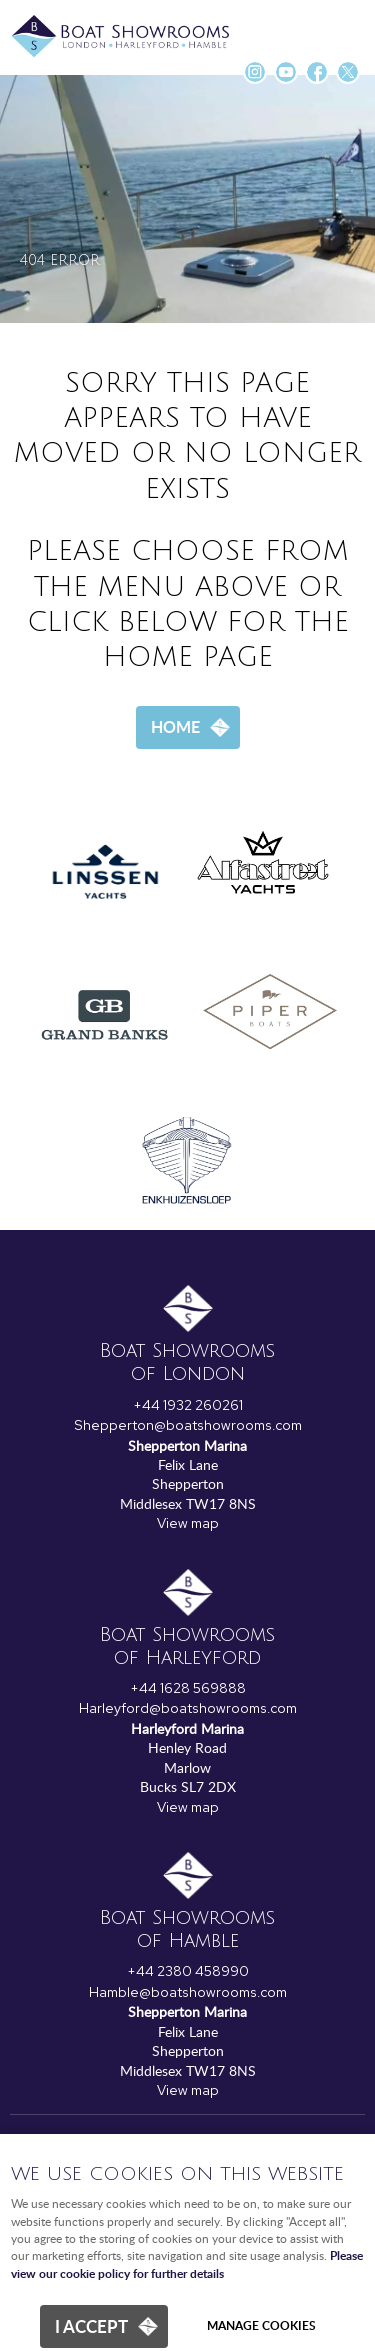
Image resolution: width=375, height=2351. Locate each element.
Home (175, 726)
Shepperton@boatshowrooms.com (188, 1425)
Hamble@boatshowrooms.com (188, 1992)
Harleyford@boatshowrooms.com (188, 1708)
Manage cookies (261, 2325)
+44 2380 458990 (188, 1971)
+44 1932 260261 (188, 1405)
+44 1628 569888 (188, 1688)
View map (188, 1523)
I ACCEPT (91, 2326)
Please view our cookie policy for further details (187, 2264)
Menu (340, 25)
